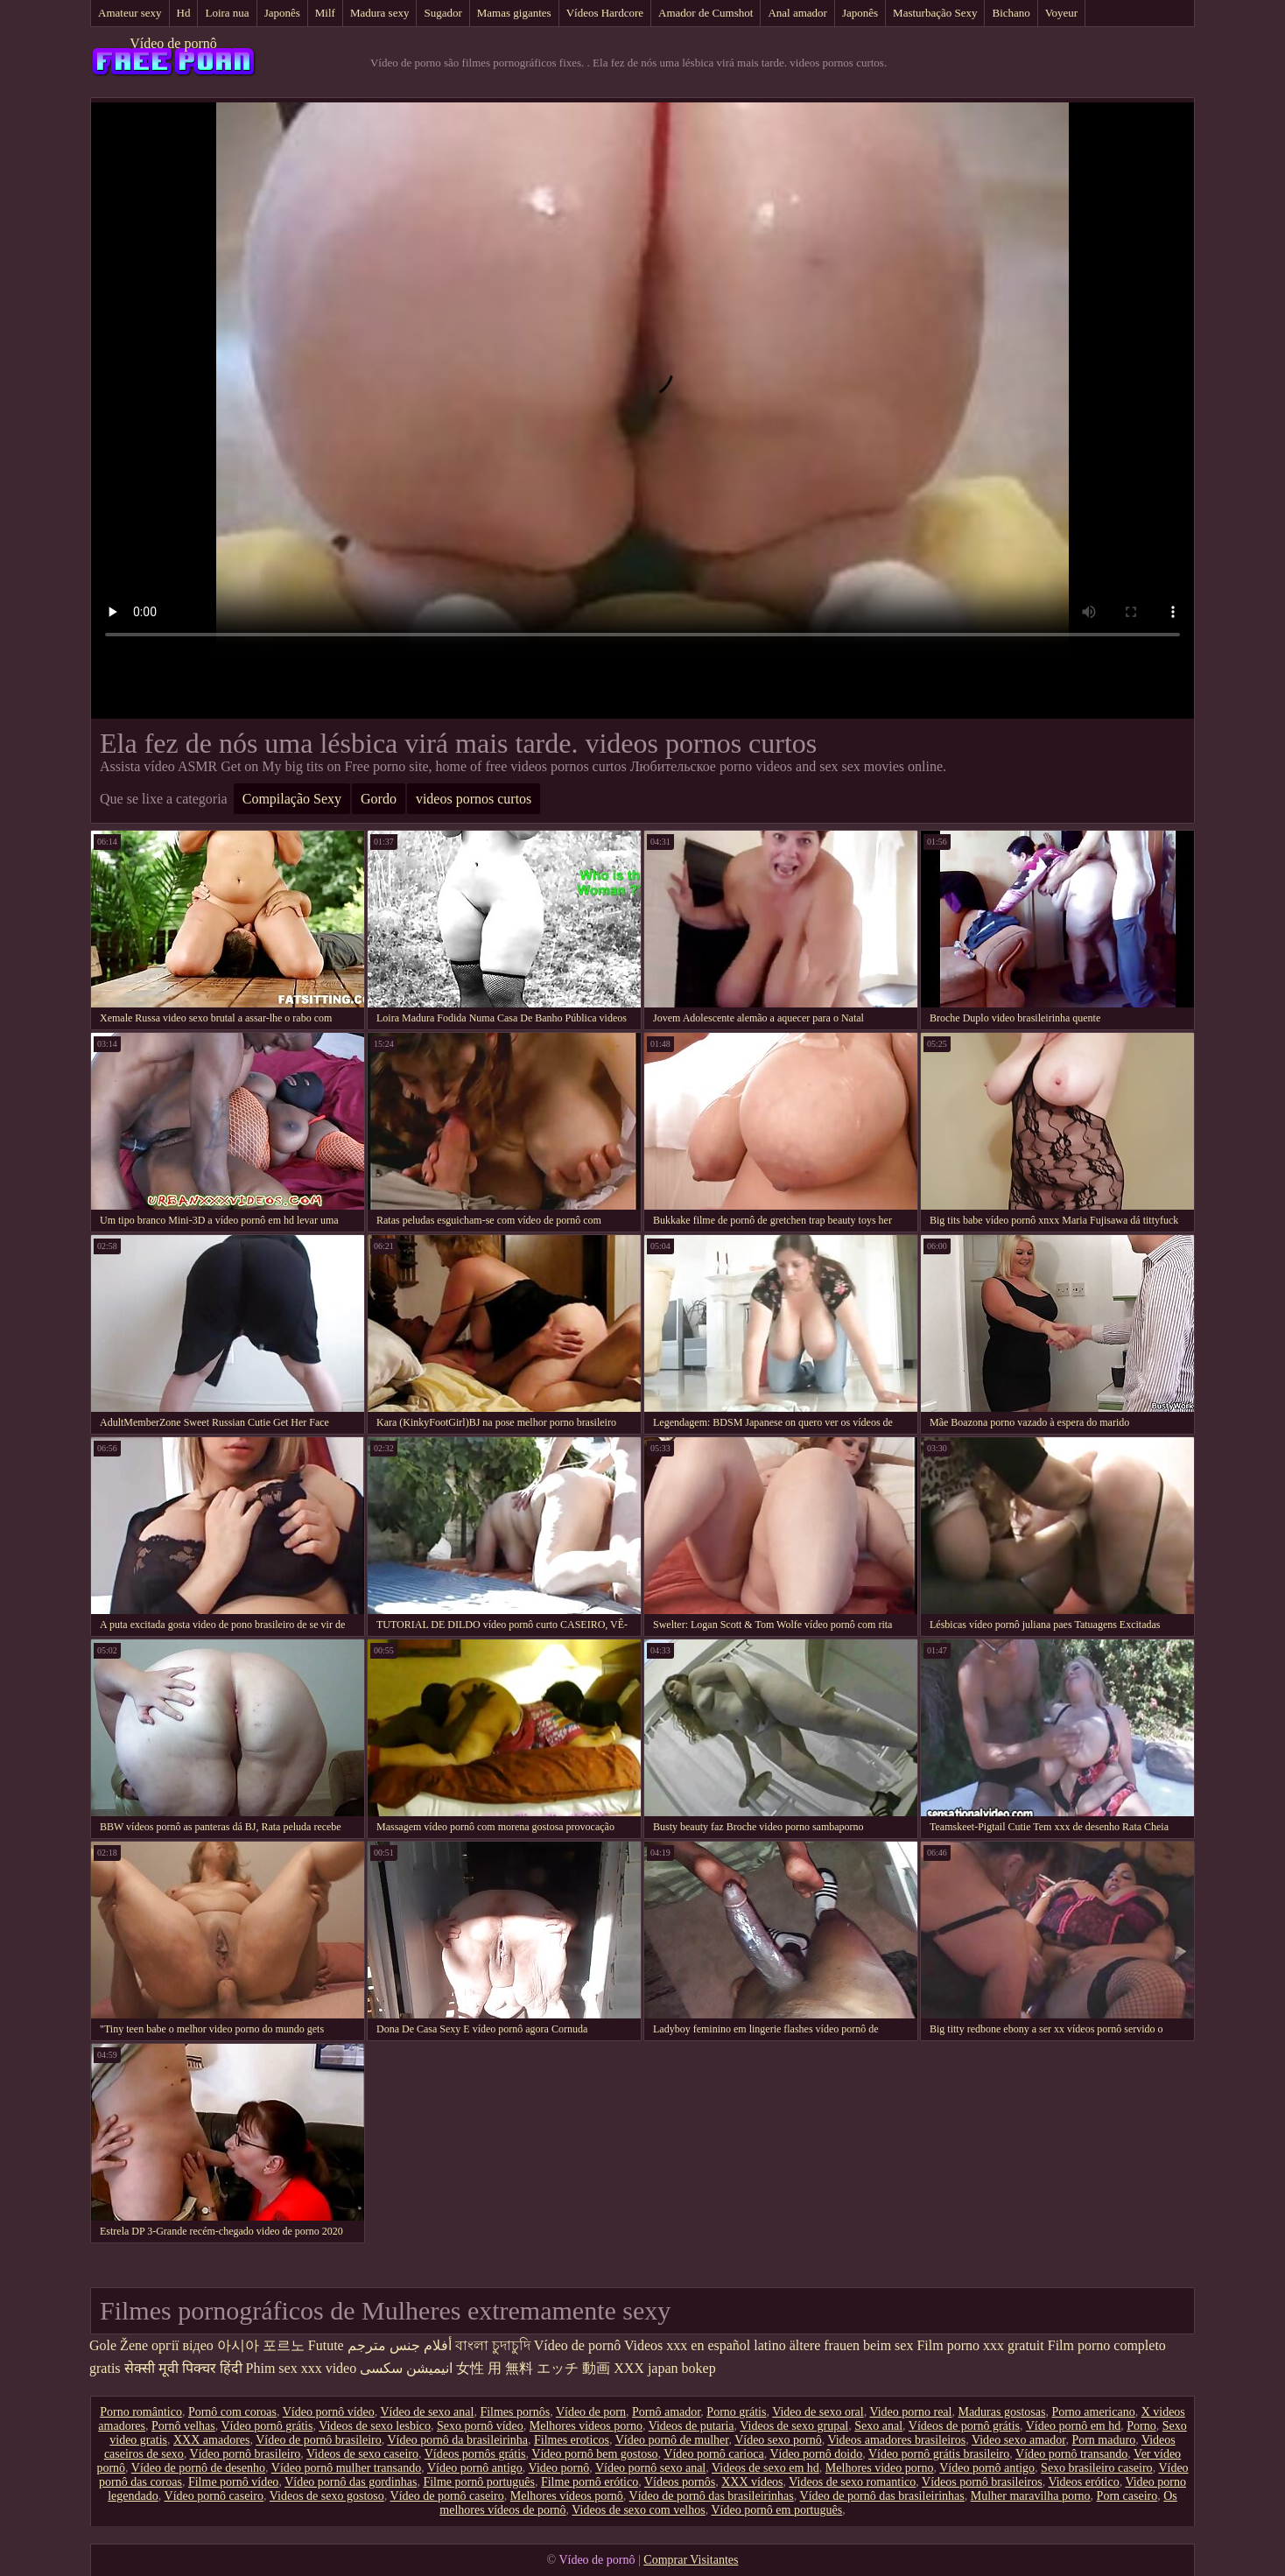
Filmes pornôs (515, 2411)
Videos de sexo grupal (794, 2425)
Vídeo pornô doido (815, 2453)
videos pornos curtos (473, 798)
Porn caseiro (1127, 2495)
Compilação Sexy (291, 798)
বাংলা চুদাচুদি (492, 2345)
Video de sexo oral (818, 2411)
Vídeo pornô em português (776, 2509)
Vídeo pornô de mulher (672, 2439)
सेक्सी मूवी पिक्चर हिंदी (183, 2368)
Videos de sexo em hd (765, 2467)
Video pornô (559, 2467)
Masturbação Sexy (935, 12)
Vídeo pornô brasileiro (245, 2453)
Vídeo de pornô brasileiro (318, 2439)
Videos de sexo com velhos (638, 2509)
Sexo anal (878, 2425)
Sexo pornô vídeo (480, 2425)
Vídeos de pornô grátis (964, 2425)
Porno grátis (736, 2411)
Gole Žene (118, 2345)
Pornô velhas (183, 2425)
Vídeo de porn (591, 2411)
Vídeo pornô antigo (475, 2467)
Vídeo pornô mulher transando (346, 2467)
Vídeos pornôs (679, 2481)
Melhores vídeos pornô (566, 2495)
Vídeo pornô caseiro (214, 2495)
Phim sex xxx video (301, 2368)
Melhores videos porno (586, 2425)
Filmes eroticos (571, 2439)
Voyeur (1061, 12)
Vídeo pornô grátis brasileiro (938, 2453)
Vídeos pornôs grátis (475, 2453)
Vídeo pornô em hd (1073, 2425)
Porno (1141, 2425)
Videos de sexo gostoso (327, 2495)
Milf (325, 12)
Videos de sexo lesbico (375, 2425)
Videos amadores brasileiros (896, 2439)
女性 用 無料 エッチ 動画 (533, 2368)
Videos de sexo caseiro (362, 2453)
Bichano (1010, 12)
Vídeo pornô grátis (266, 2425)
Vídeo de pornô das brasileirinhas (711, 2495)
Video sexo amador (1018, 2439)
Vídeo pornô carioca (713, 2453)
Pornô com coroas (232, 2411)
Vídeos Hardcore (604, 12)
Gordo (379, 798)
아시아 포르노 (261, 2345)
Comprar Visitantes (690, 2559)
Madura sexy (380, 12)
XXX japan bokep (664, 2368)
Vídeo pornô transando (1071, 2453)
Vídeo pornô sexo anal (650, 2467)
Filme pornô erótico (589, 2481)
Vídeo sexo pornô (778, 2439)
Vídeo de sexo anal (427, 2411)
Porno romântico (141, 2411)
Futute (326, 2345)
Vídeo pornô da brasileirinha (457, 2439)
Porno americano (1092, 2411)
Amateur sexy (130, 12)
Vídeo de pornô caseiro (447, 2495)
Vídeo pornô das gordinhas (350, 2481)
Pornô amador (666, 2411)
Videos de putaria (691, 2425)
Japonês (282, 12)
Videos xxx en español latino (705, 2345)
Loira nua (227, 12)
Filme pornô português (479, 2481)
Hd (184, 12)
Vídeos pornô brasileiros (982, 2481)
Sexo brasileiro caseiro (1097, 2467)
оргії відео (182, 2345)
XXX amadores (211, 2439)
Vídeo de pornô (173, 43)
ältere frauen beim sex (852, 2345)
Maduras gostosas (1001, 2411)
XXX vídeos (752, 2481)
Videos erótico (1083, 2481)
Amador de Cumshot (705, 12)
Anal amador (797, 12)
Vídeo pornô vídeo (329, 2411)
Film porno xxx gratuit (979, 2345)
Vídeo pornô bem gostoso (594, 2453)
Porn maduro (1103, 2439)
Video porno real (910, 2411)
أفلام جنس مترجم (400, 2345)
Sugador (442, 12)
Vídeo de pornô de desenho (198, 2467)
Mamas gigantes (514, 12)
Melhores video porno (879, 2467)
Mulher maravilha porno (1031, 2495)
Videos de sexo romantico (852, 2481)
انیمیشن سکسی (406, 2368)
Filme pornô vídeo (233, 2481)
